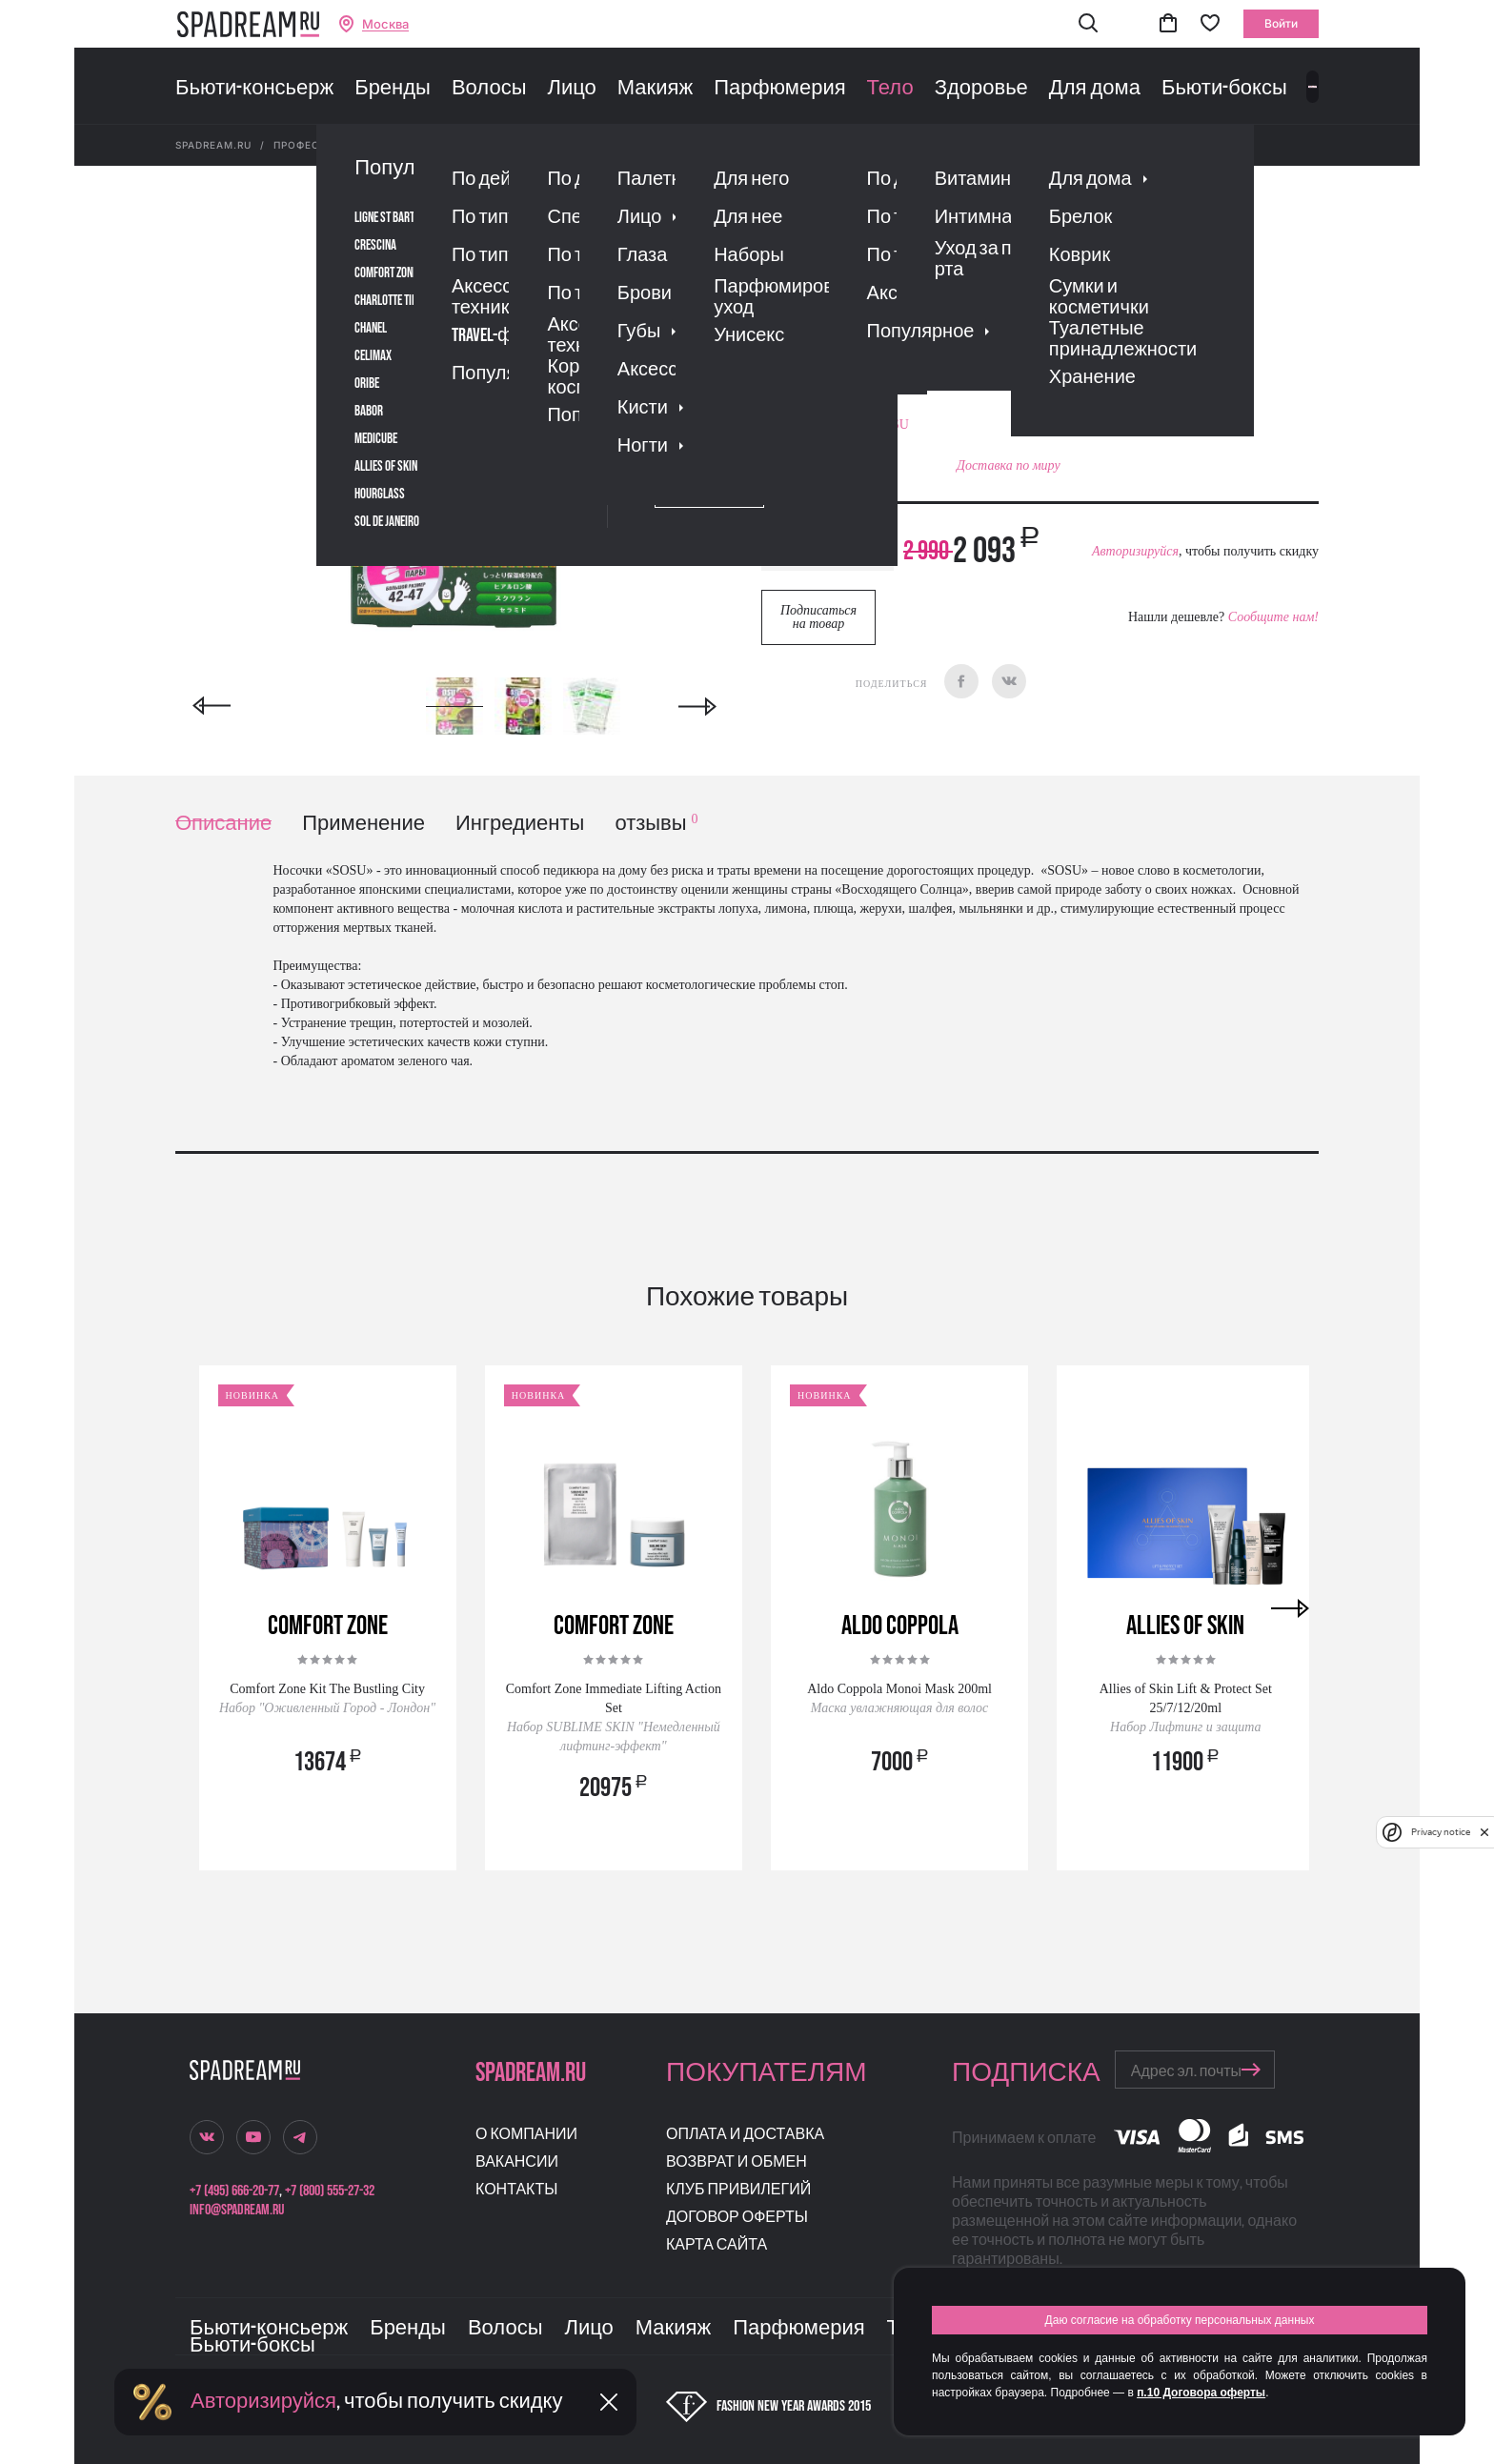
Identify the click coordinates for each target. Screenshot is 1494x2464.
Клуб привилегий (738, 2190)
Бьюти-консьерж (254, 88)
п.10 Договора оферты (1201, 2392)
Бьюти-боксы (1224, 88)
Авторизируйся (1135, 551)
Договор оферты (737, 2218)
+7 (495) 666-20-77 (234, 2191)
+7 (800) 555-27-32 (329, 2191)
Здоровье (981, 88)
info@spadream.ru (237, 2210)
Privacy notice (1440, 1832)
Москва (385, 24)
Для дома (1095, 88)
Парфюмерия (779, 88)
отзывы (656, 824)
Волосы (489, 88)
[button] (1088, 24)
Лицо (571, 88)
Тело (890, 88)
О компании (526, 2135)
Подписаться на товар (818, 617)
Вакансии (516, 2162)
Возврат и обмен (736, 2162)
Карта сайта (716, 2245)
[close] (1484, 1832)
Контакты (516, 2190)
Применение (363, 824)
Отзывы (870, 347)
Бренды (392, 88)
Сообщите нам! (1273, 617)
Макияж (655, 88)
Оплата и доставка (745, 2135)
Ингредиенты (519, 824)
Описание (223, 824)
